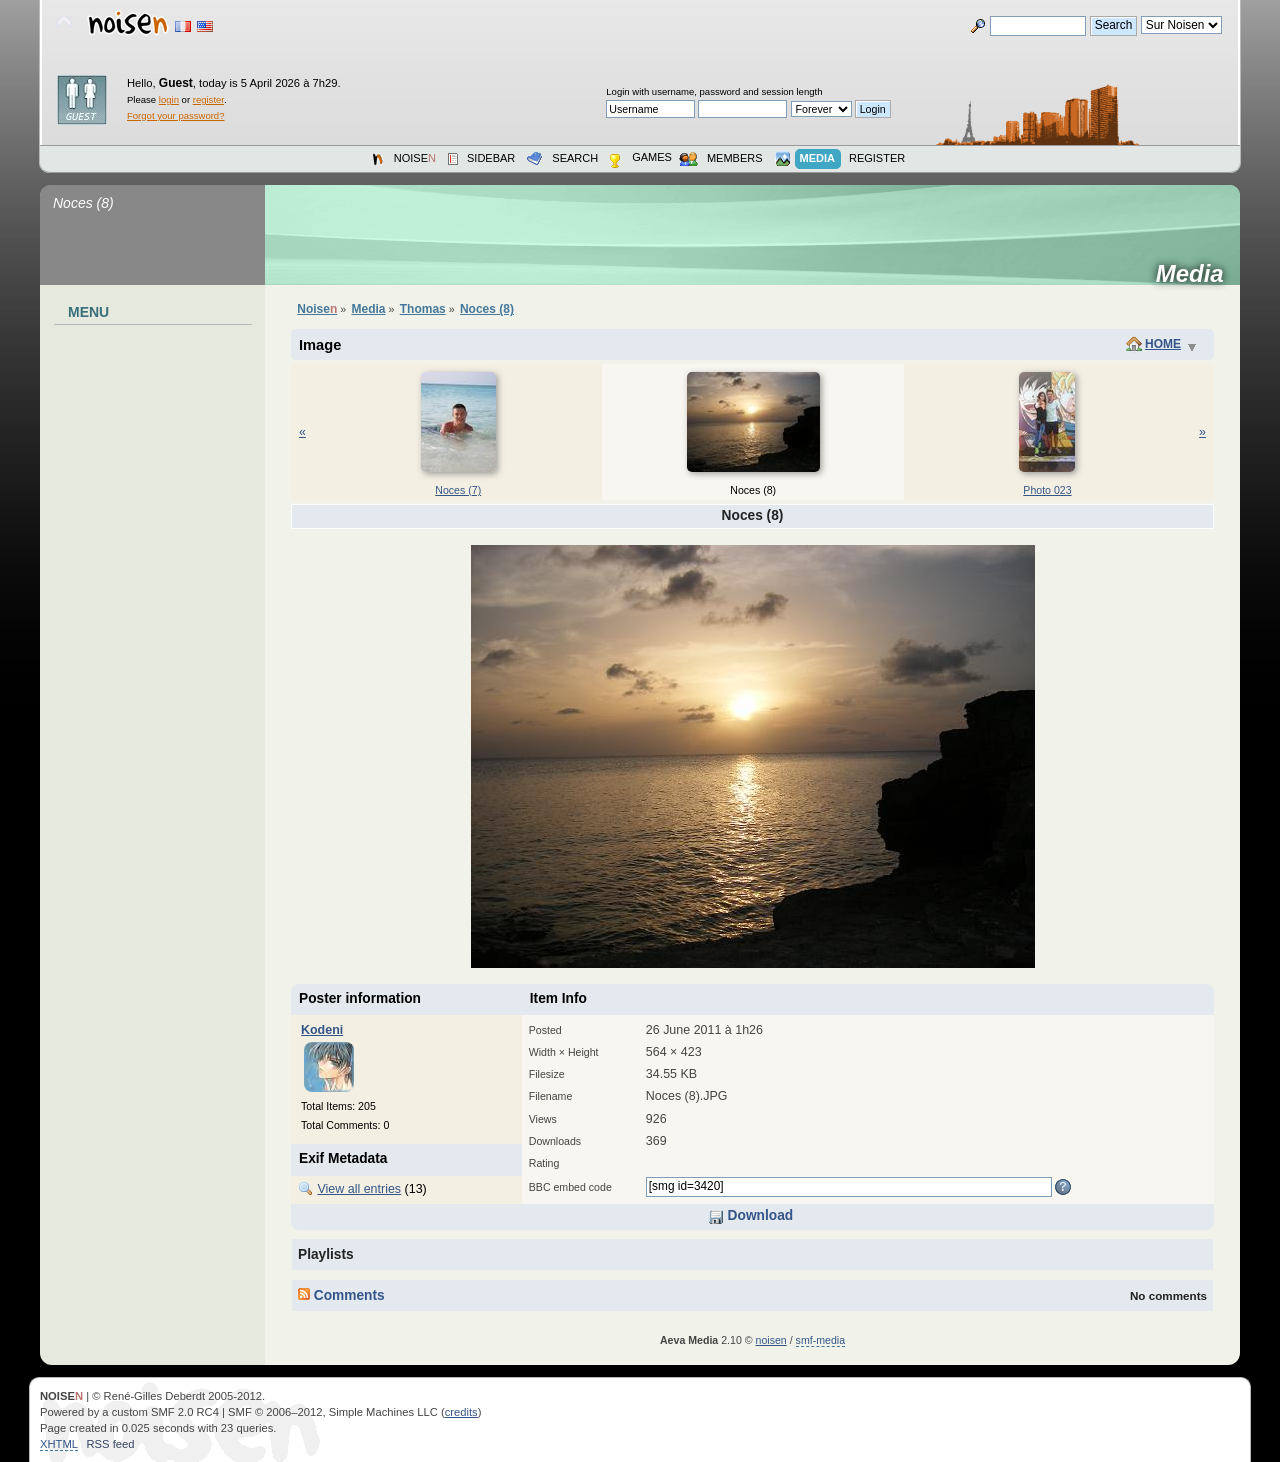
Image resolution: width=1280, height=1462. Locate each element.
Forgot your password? (175, 115)
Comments (341, 1295)
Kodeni (322, 1030)
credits (461, 1412)
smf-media (820, 1340)
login (169, 99)
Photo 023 (1047, 490)
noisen (771, 1340)
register (208, 99)
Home (1163, 344)
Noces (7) (458, 490)
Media (1196, 274)
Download (750, 1215)
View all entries (359, 1189)
